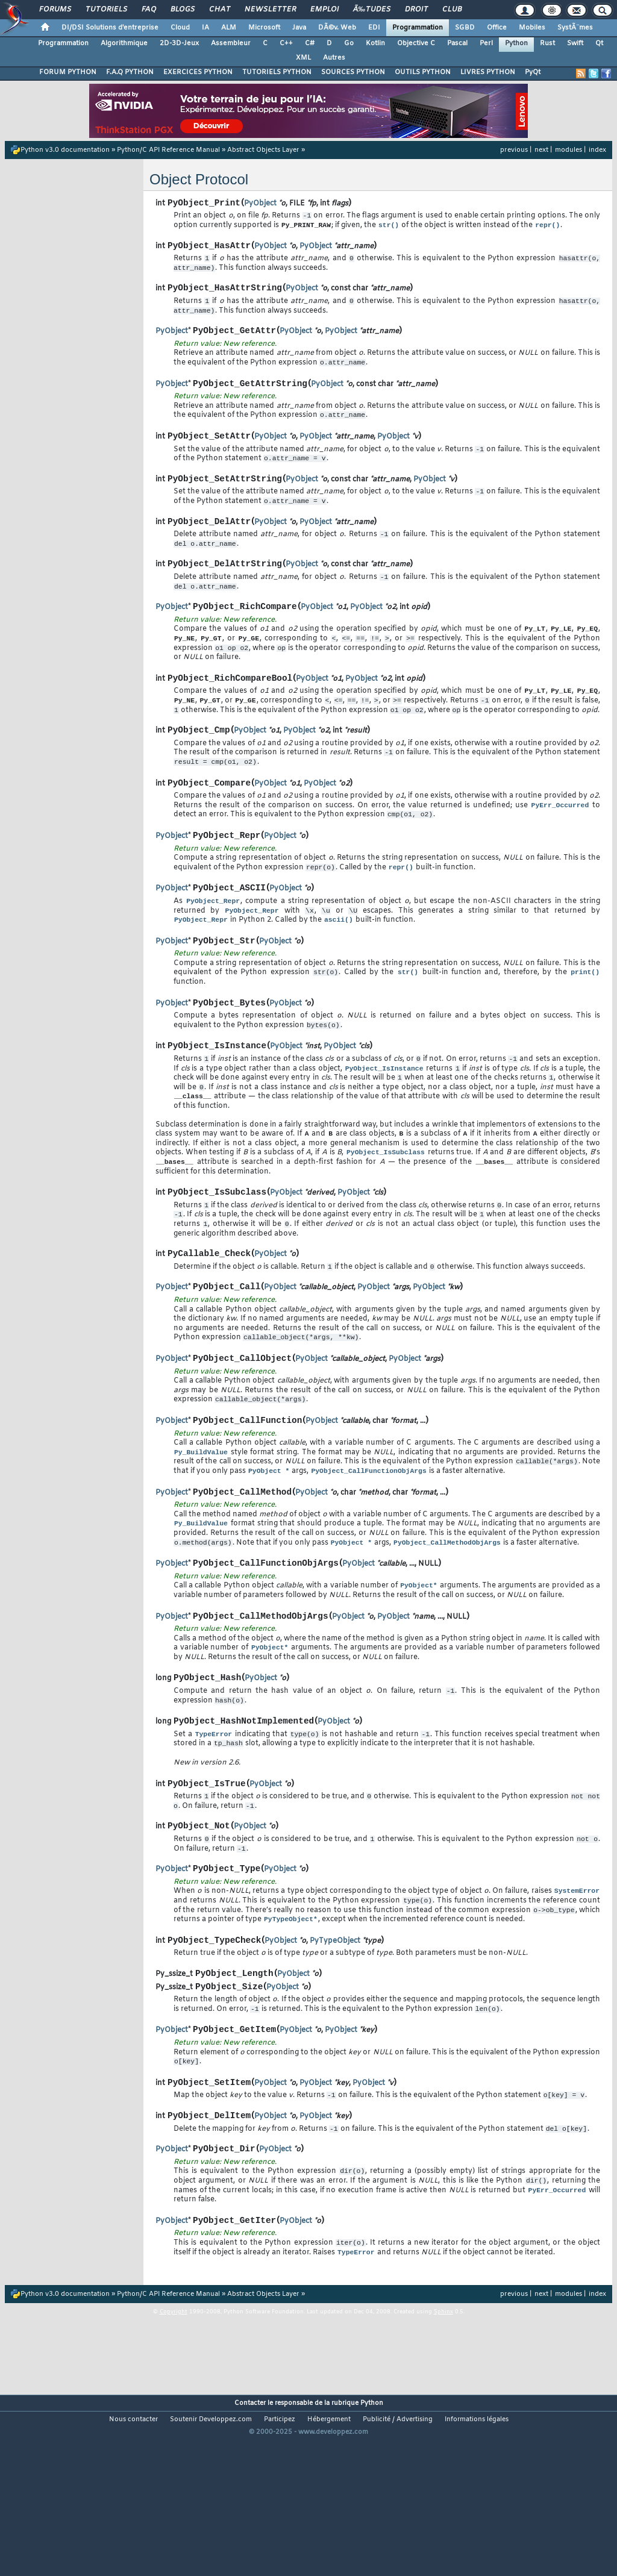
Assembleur (231, 43)
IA (205, 27)
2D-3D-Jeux (179, 43)
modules (568, 150)
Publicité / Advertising (398, 2555)
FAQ (148, 9)
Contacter (250, 2539)
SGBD (465, 27)
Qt (599, 43)
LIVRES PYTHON (487, 72)
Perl (486, 43)
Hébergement (329, 2555)
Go (349, 43)
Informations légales (477, 2555)
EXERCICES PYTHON (198, 72)
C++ (286, 43)
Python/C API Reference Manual (168, 150)
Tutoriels (106, 9)
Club (452, 9)
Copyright (173, 2448)
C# (310, 43)
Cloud (180, 27)
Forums (55, 9)
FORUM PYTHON (67, 72)
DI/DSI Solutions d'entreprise (109, 27)
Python (516, 43)
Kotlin (375, 43)
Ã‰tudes (372, 9)
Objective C (416, 43)
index (597, 150)
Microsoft (264, 27)
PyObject (260, 205)
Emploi (324, 9)
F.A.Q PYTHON (130, 72)
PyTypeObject (335, 2058)
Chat (219, 9)
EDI (374, 27)
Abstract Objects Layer (263, 150)
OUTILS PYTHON (423, 72)
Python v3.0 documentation (65, 150)
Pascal (457, 43)
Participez (279, 2555)
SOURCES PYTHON (353, 72)
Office (497, 27)
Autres (334, 58)
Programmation (417, 27)
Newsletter (270, 9)
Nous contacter (133, 2555)
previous (514, 150)
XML (303, 58)
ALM (228, 27)
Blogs (182, 9)
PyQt (532, 72)
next (541, 150)
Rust (547, 43)
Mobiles (532, 27)
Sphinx (443, 2448)
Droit (416, 9)
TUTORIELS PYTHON (277, 72)
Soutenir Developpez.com (211, 2555)
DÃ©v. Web (337, 27)
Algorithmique (124, 43)
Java (299, 27)
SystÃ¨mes (575, 27)
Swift (575, 43)
